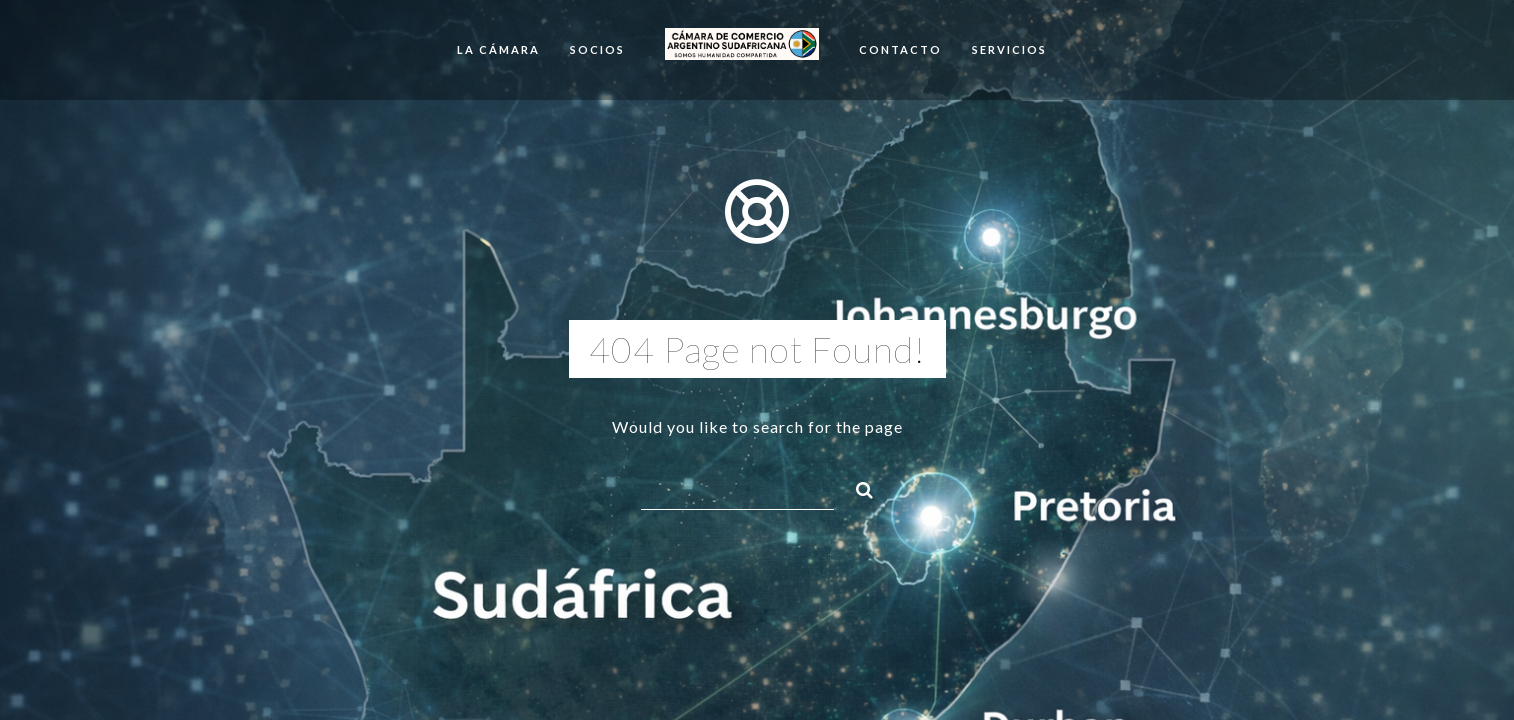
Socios (597, 49)
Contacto (900, 49)
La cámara (498, 49)
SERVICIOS (1009, 49)
